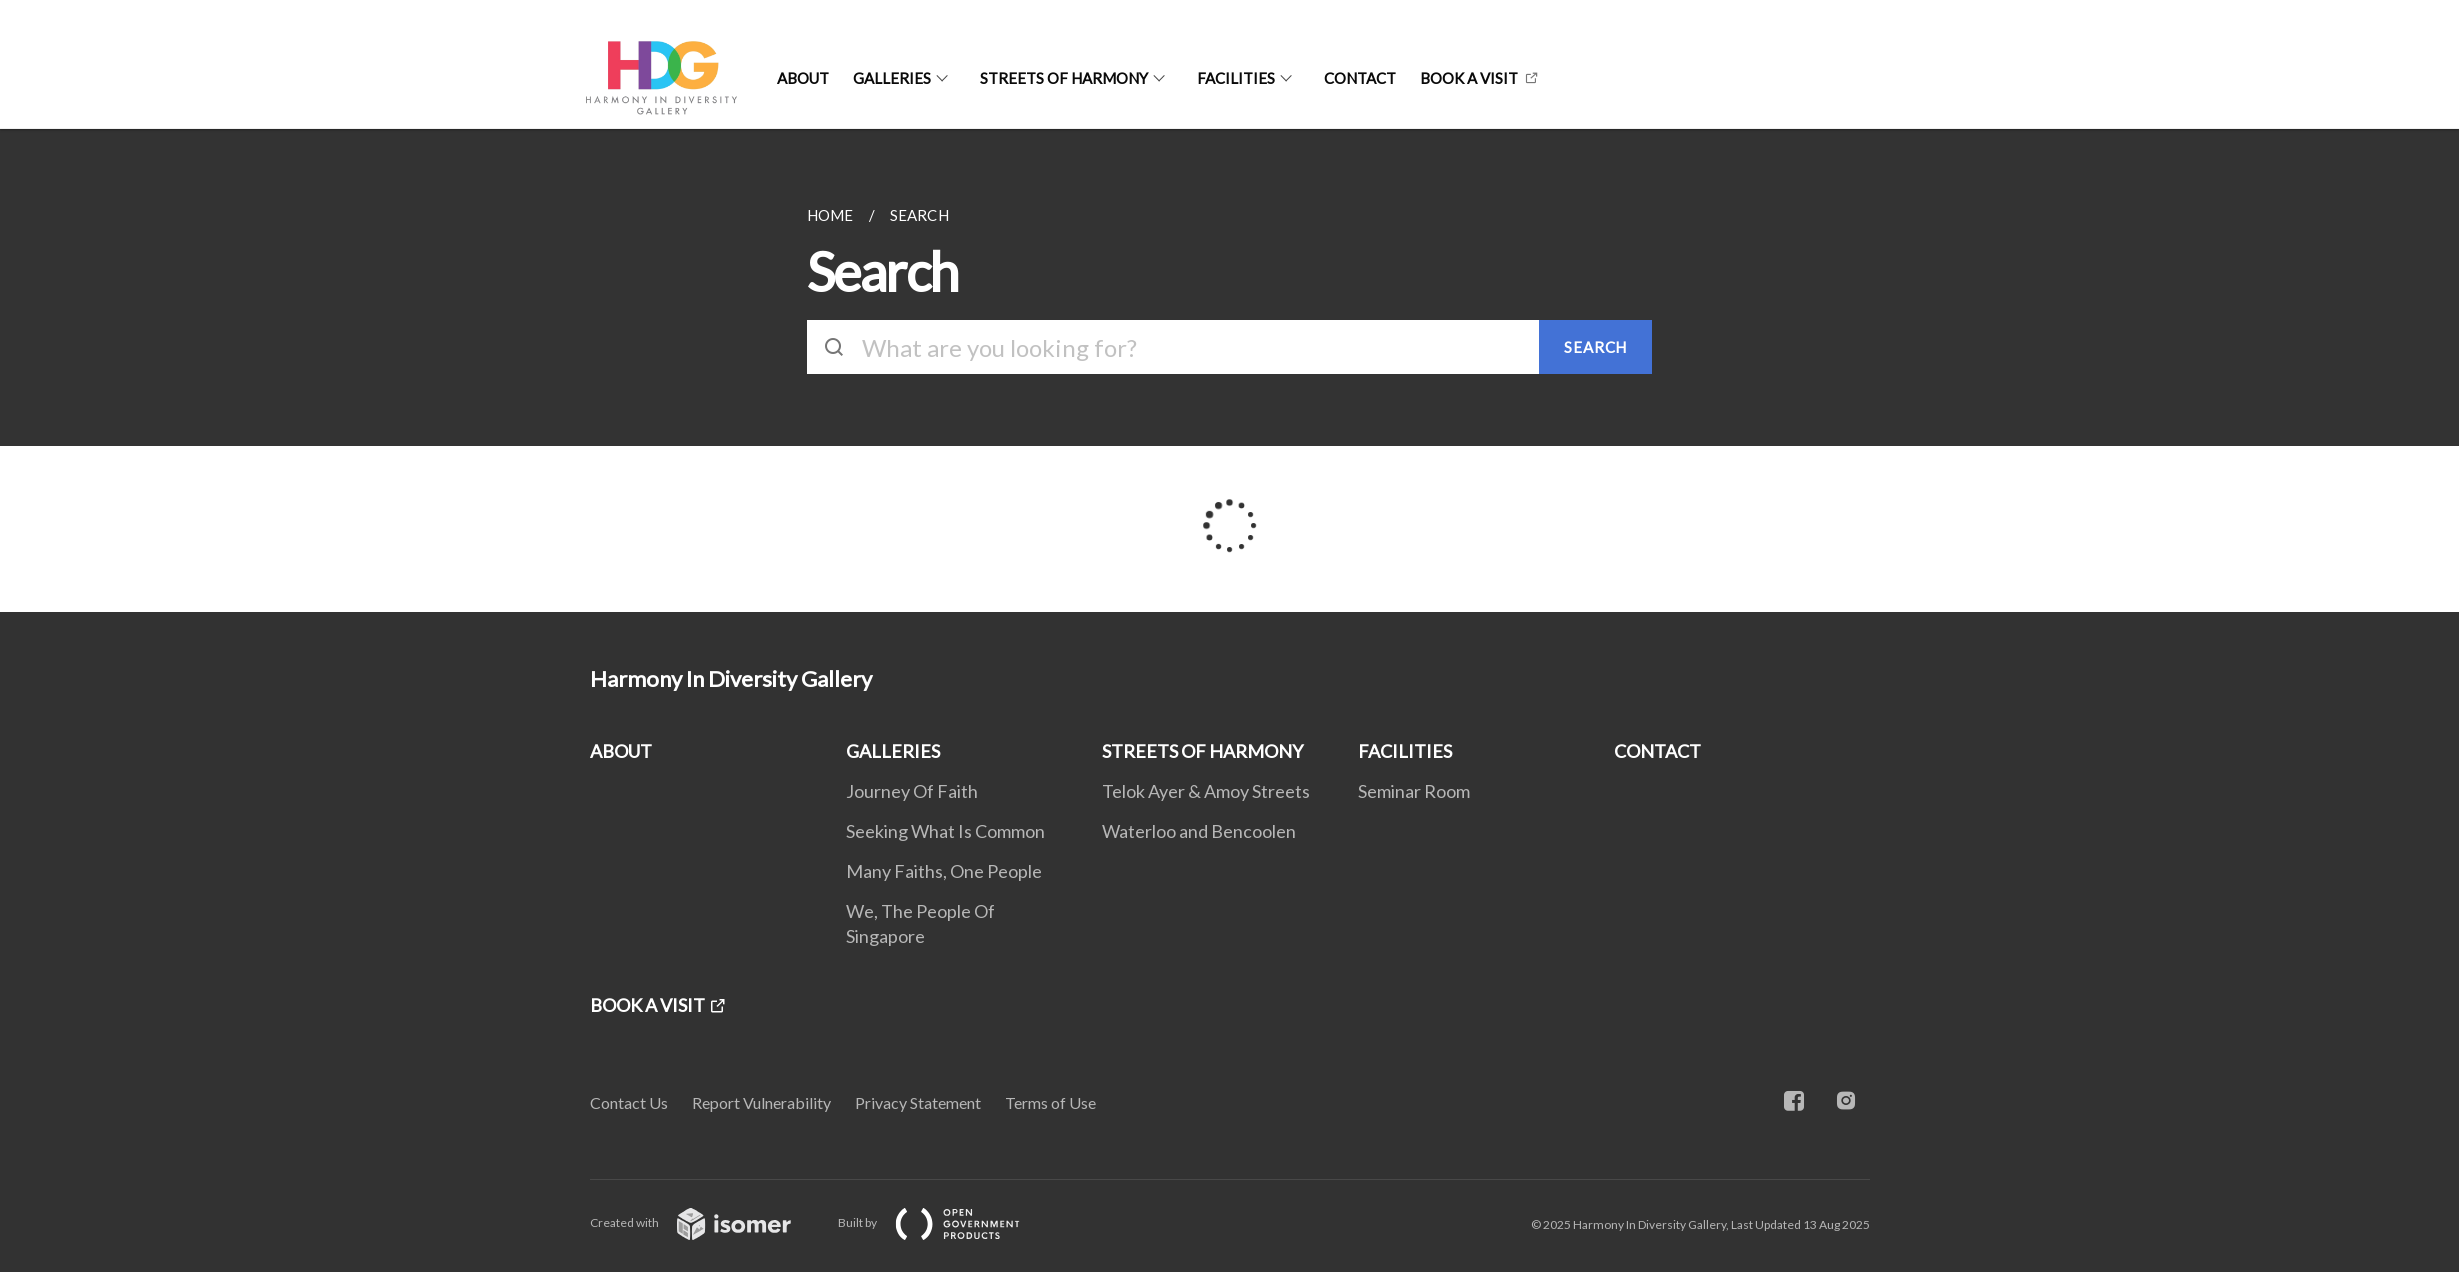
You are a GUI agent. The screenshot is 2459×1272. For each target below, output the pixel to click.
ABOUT (803, 78)
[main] (1229, 370)
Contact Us (629, 1102)
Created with (706, 1222)
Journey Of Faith (912, 791)
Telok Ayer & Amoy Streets (1206, 791)
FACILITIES (1236, 78)
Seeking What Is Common (945, 831)
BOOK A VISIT (1469, 78)
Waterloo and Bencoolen (1199, 831)
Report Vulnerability (761, 1102)
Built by (945, 1222)
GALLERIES (892, 78)
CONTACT (1360, 78)
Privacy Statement (918, 1102)
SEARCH (1595, 347)
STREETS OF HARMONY (1064, 78)
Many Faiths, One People (944, 871)
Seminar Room (1414, 791)
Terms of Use (1050, 1102)
